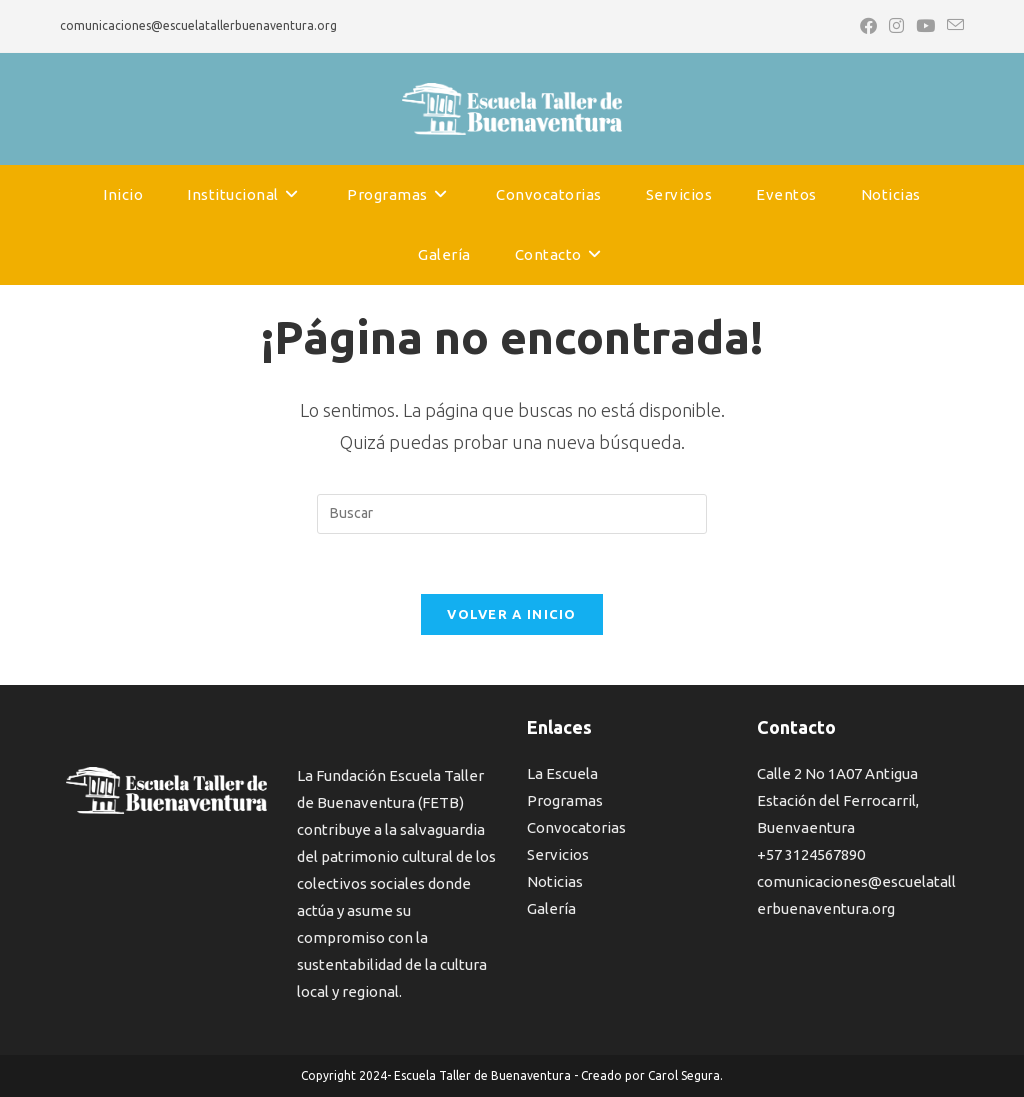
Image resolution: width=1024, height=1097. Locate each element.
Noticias (555, 881)
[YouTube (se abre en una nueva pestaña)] (925, 26)
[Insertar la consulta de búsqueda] (512, 514)
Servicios (558, 854)
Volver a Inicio (512, 614)
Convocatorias (576, 827)
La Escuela (562, 773)
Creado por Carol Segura (650, 1075)
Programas (565, 800)
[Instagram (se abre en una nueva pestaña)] (896, 26)
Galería (551, 908)
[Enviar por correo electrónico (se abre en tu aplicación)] (952, 26)
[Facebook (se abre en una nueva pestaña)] (868, 26)
